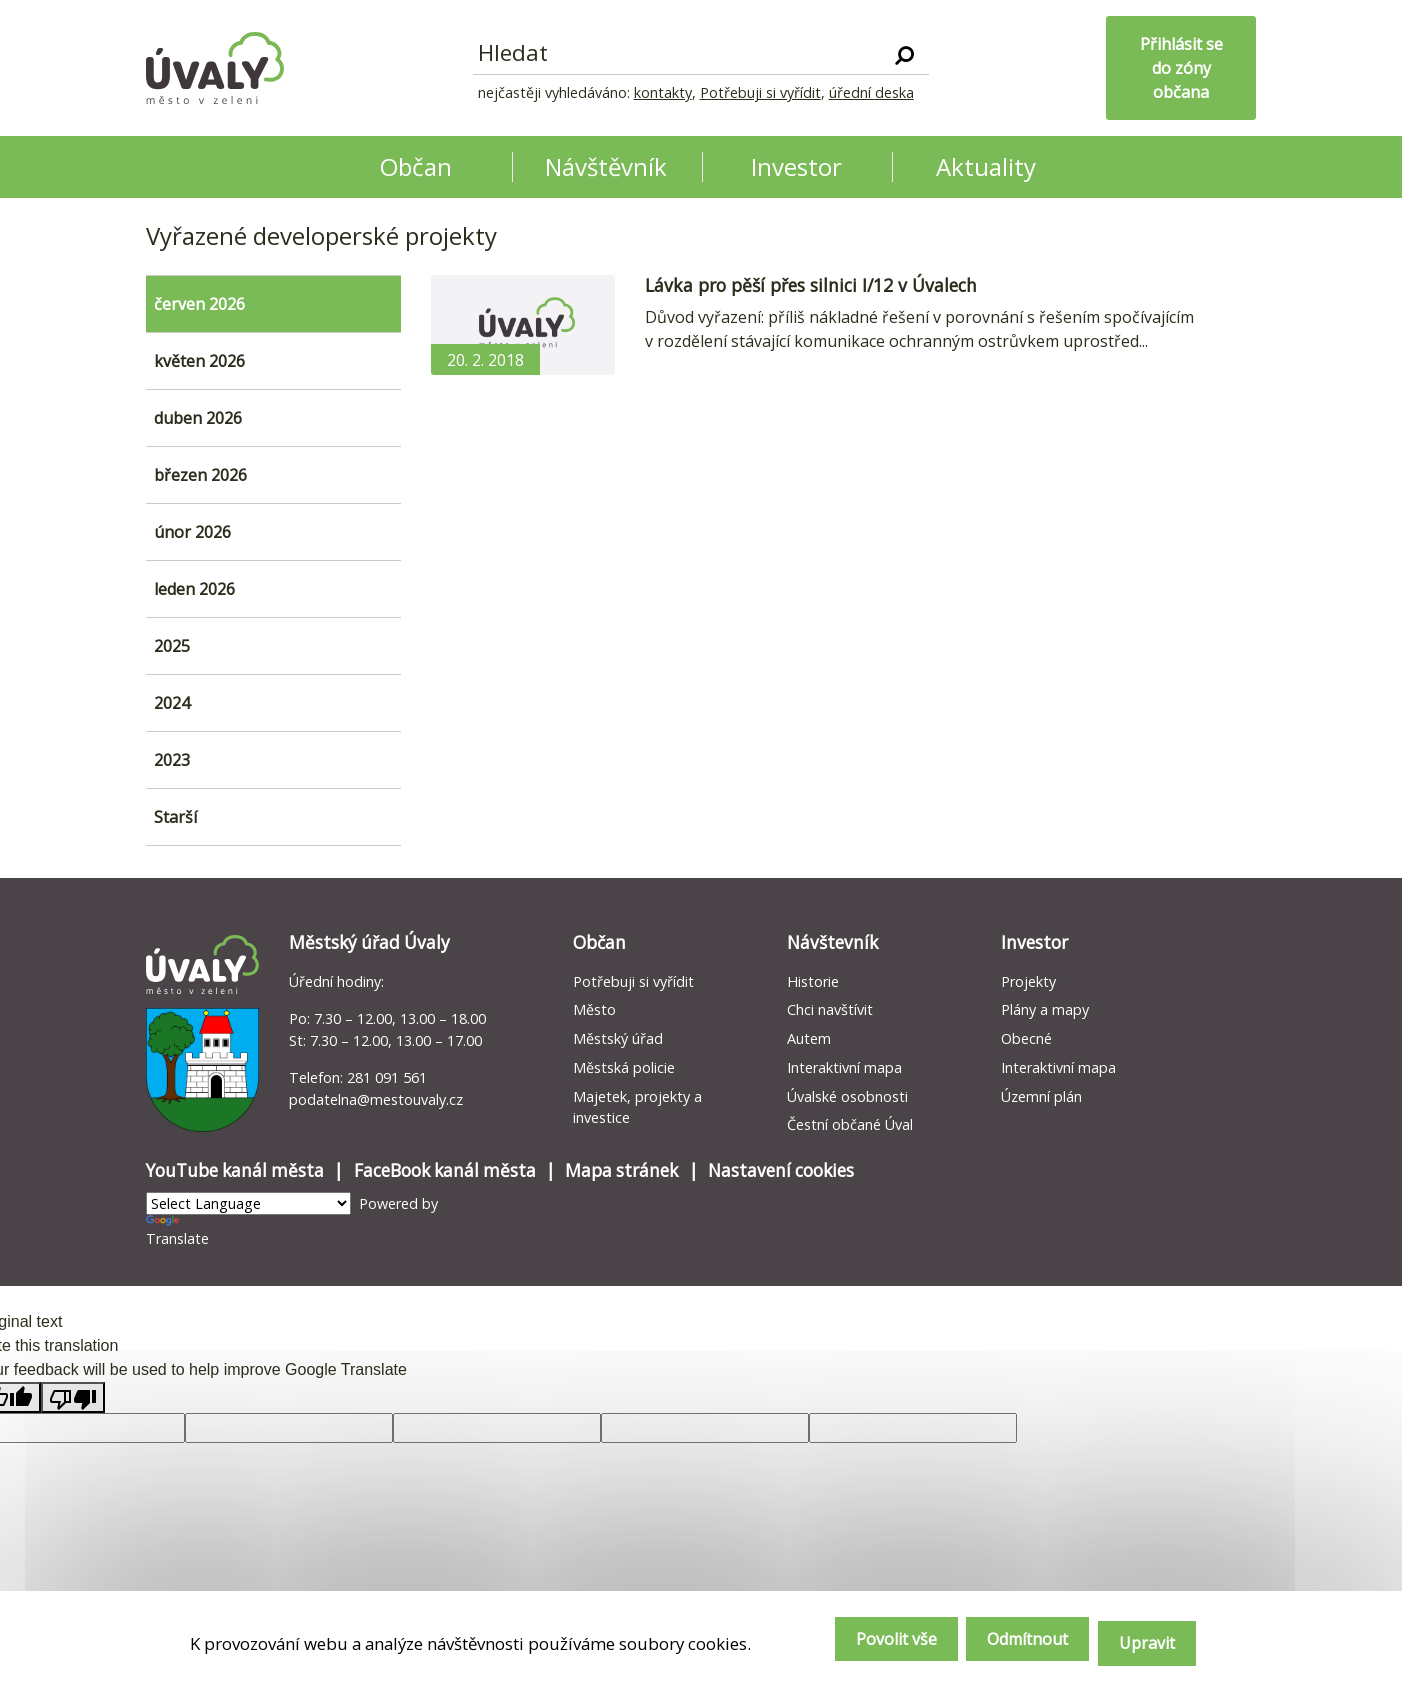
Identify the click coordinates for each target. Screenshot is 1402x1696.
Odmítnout (1003, 1646)
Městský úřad (618, 1038)
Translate (177, 1231)
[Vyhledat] (904, 54)
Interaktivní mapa (844, 1067)
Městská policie (624, 1067)
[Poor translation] (73, 1397)
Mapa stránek (621, 1170)
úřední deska (871, 92)
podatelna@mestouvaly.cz (376, 1099)
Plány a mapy (1045, 1009)
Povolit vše (852, 1646)
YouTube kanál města (235, 1170)
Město (594, 1009)
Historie (813, 981)
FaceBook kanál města (445, 1170)
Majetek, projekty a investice (637, 1107)
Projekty (1028, 981)
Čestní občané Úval (850, 1124)
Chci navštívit (830, 1009)
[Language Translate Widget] (248, 1203)
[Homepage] (215, 68)
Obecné (1026, 1038)
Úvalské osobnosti (847, 1096)
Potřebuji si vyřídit (760, 92)
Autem (809, 1038)
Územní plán (1041, 1096)
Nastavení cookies (781, 1170)
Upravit (1143, 1646)
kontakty (663, 92)
